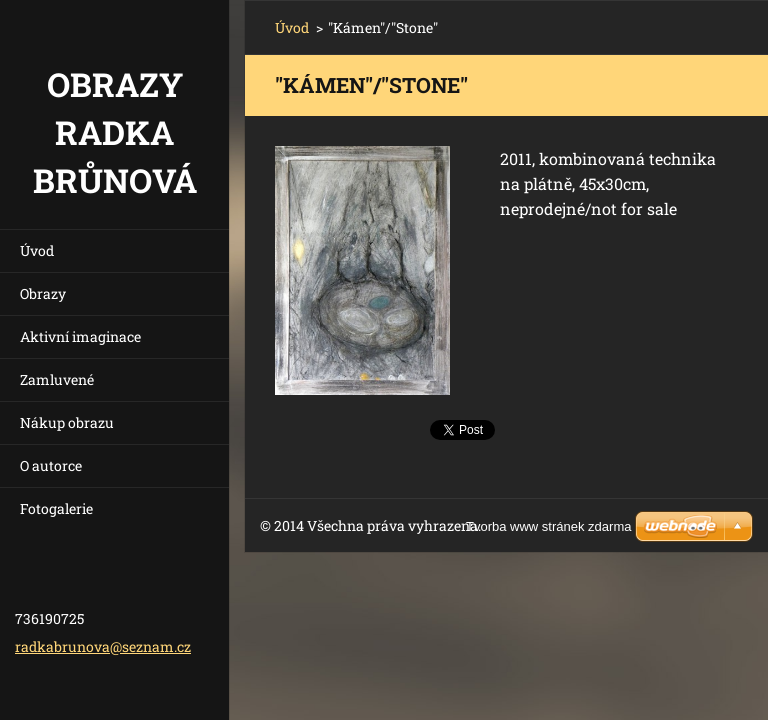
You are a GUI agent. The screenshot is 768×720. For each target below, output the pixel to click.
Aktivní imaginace (80, 336)
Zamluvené (57, 379)
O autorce (51, 465)
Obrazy (43, 293)
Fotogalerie (56, 508)
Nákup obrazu (67, 422)
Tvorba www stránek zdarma (548, 526)
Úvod (37, 250)
